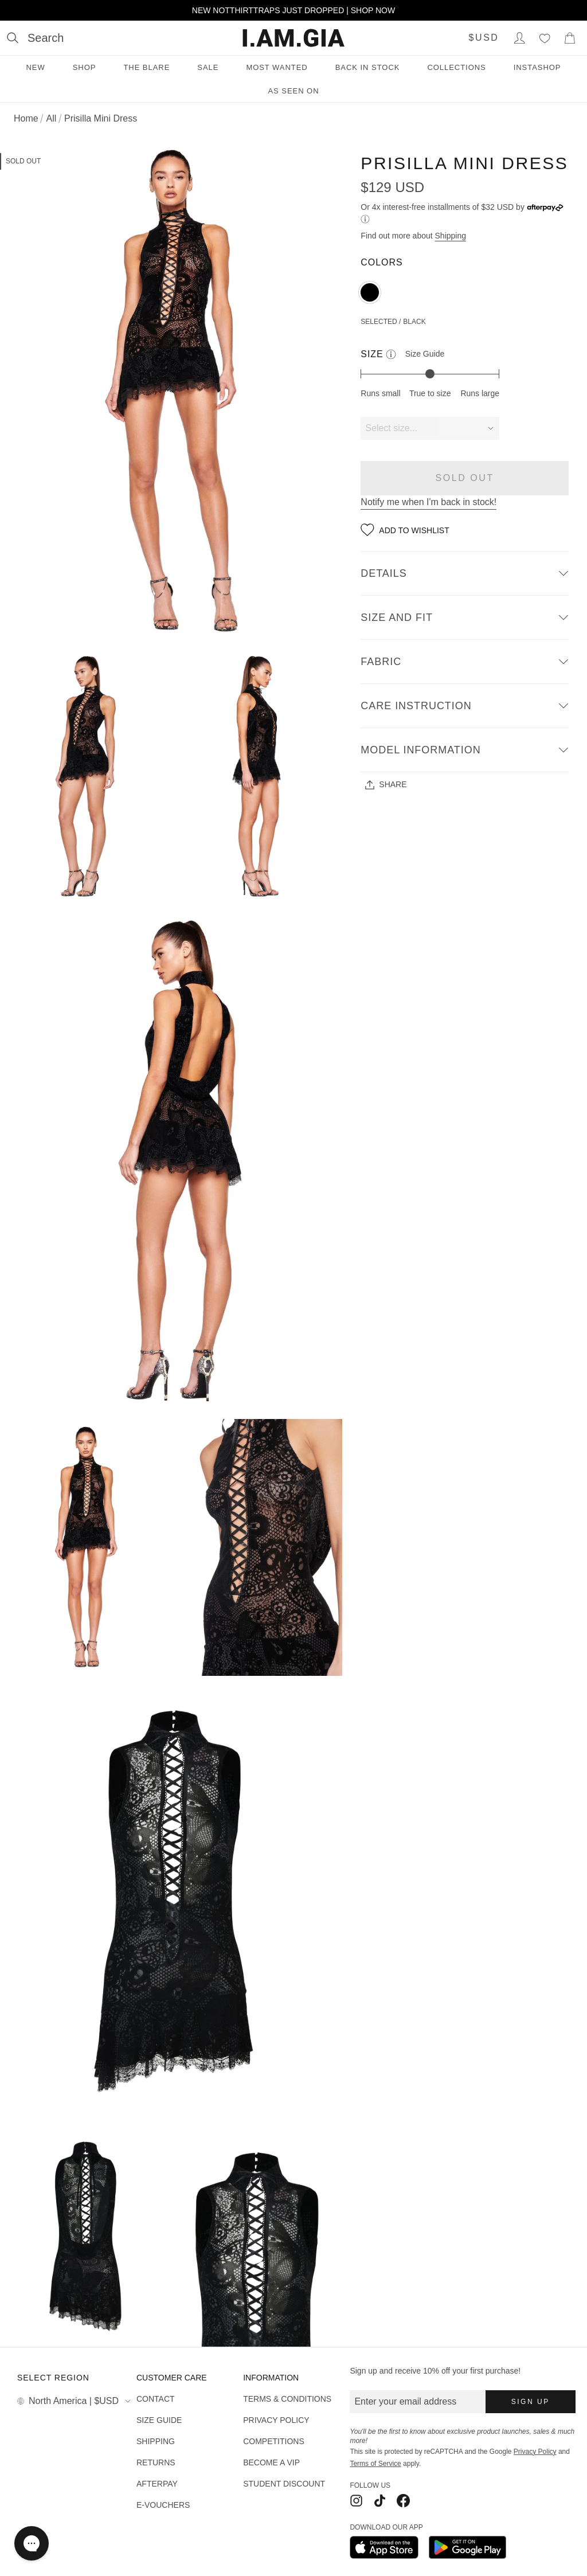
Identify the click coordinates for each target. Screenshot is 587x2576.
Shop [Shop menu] (84, 67)
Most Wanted (276, 67)
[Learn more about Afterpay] (365, 219)
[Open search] (35, 38)
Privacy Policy (535, 2452)
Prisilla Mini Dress (100, 118)
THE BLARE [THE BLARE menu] (146, 67)
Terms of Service (375, 2464)
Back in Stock (367, 67)
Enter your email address (405, 2401)
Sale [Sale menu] (207, 67)
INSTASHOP (537, 67)
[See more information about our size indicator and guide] (391, 354)
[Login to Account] (519, 38)
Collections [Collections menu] (456, 67)
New (35, 67)
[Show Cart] (569, 38)
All (51, 118)
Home (26, 118)
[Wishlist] (544, 38)
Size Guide (424, 353)
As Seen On (293, 91)
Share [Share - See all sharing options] (385, 784)
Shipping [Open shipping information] (451, 235)
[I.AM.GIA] (293, 38)
